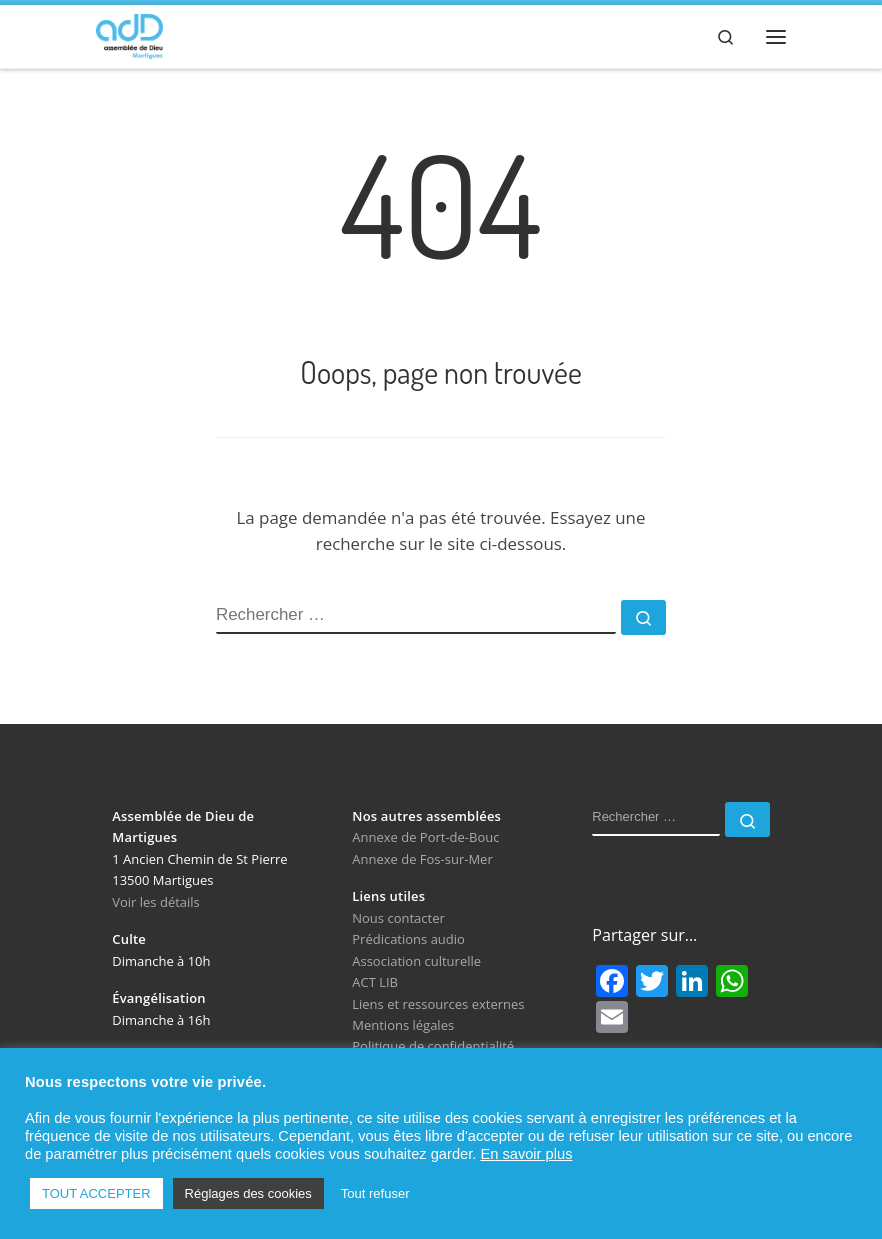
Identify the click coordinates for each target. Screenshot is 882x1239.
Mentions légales (403, 1025)
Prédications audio (408, 939)
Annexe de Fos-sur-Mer (422, 859)
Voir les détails (156, 902)
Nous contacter (398, 918)
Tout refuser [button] (375, 1193)
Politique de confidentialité (433, 1046)
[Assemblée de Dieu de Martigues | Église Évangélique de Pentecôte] (129, 33)
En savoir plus (526, 1154)
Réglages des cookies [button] (248, 1193)
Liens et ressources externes (438, 1004)
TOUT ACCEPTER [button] (96, 1193)
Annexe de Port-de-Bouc (425, 837)
